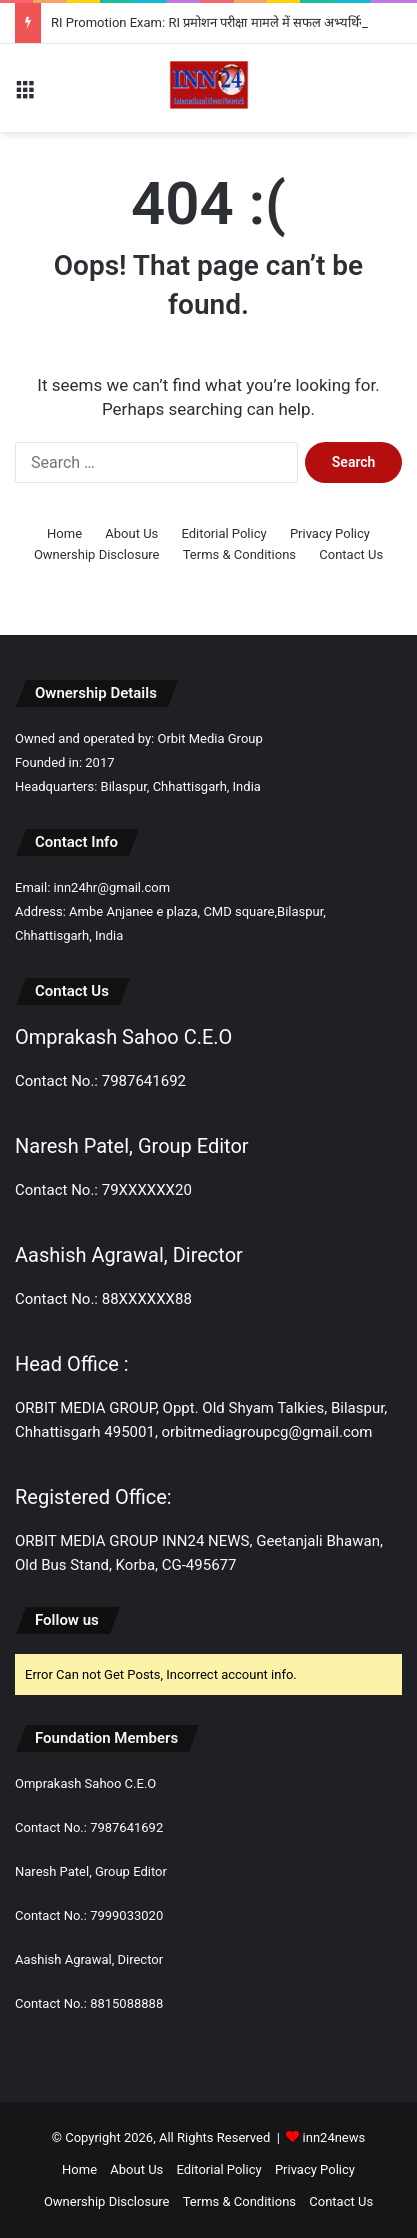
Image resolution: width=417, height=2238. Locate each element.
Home (64, 533)
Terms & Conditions (239, 554)
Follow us (67, 1620)
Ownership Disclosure (97, 554)
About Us (131, 533)
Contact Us (351, 554)
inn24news (334, 2137)
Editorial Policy (224, 533)
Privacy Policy (330, 533)
